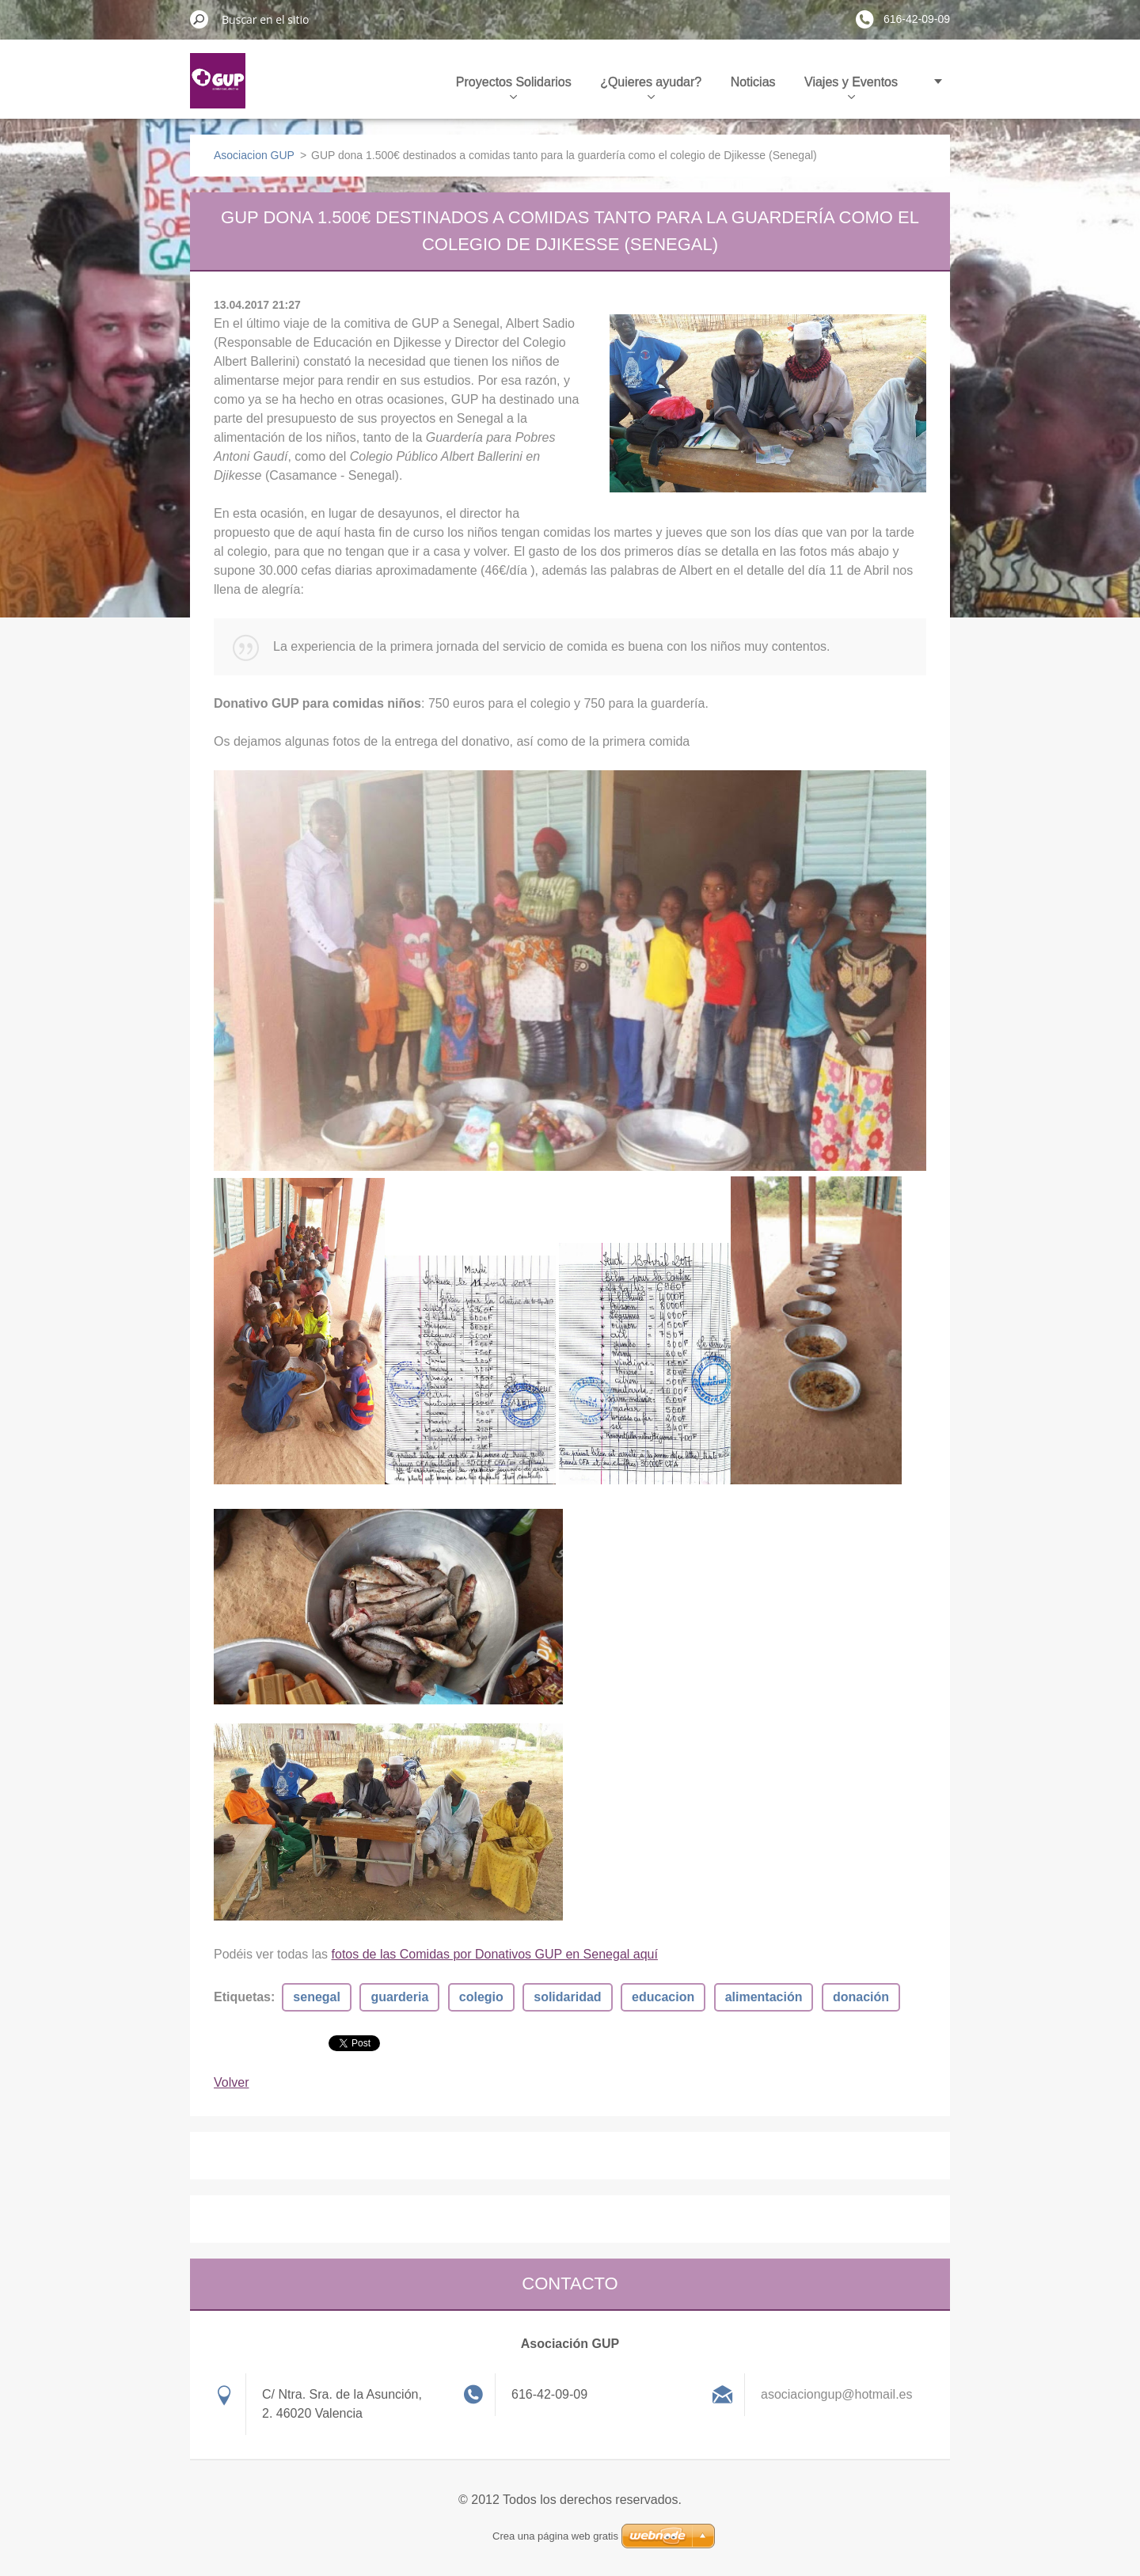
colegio (481, 1997)
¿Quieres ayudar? (651, 87)
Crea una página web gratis (555, 2536)
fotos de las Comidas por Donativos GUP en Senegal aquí (495, 1954)
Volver (231, 2082)
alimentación (764, 1997)
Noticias (753, 82)
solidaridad (567, 1997)
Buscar (199, 19)
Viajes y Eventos (851, 87)
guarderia (399, 1997)
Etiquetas (242, 1997)
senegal (316, 1997)
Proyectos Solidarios (514, 87)
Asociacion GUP (254, 155)
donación (861, 1997)
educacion (663, 1997)
